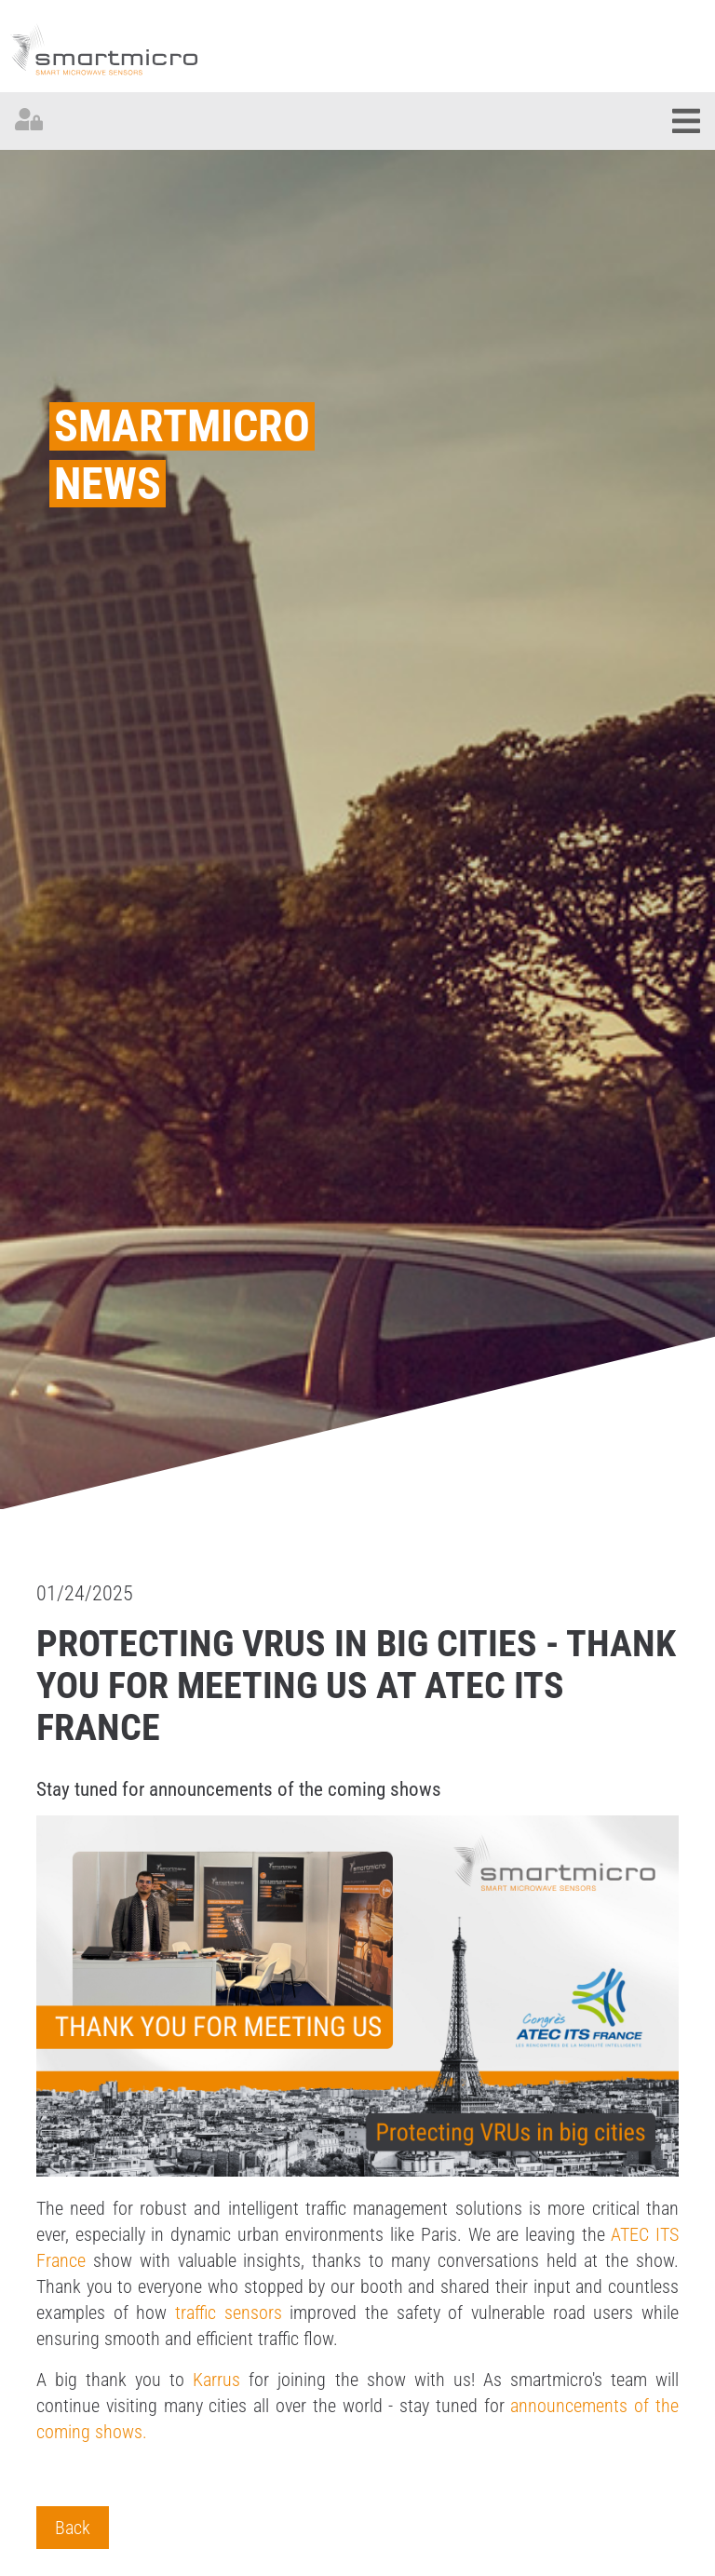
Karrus (216, 2379)
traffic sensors (228, 2312)
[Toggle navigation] (686, 121)
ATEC (633, 2234)
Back (72, 2527)
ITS (667, 2234)
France (61, 2260)
